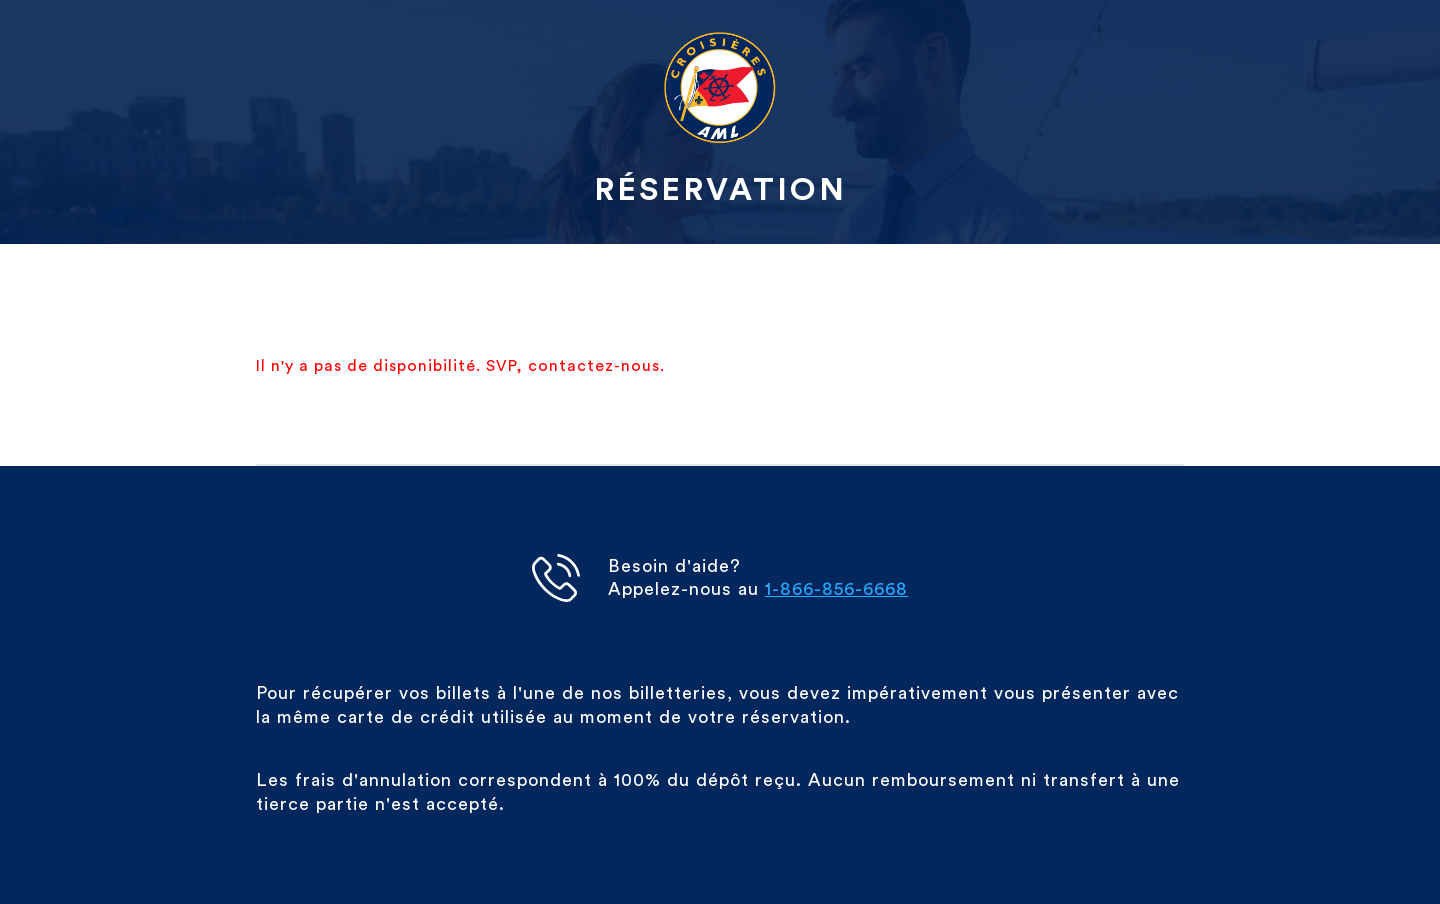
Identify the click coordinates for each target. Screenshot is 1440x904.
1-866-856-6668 (836, 589)
